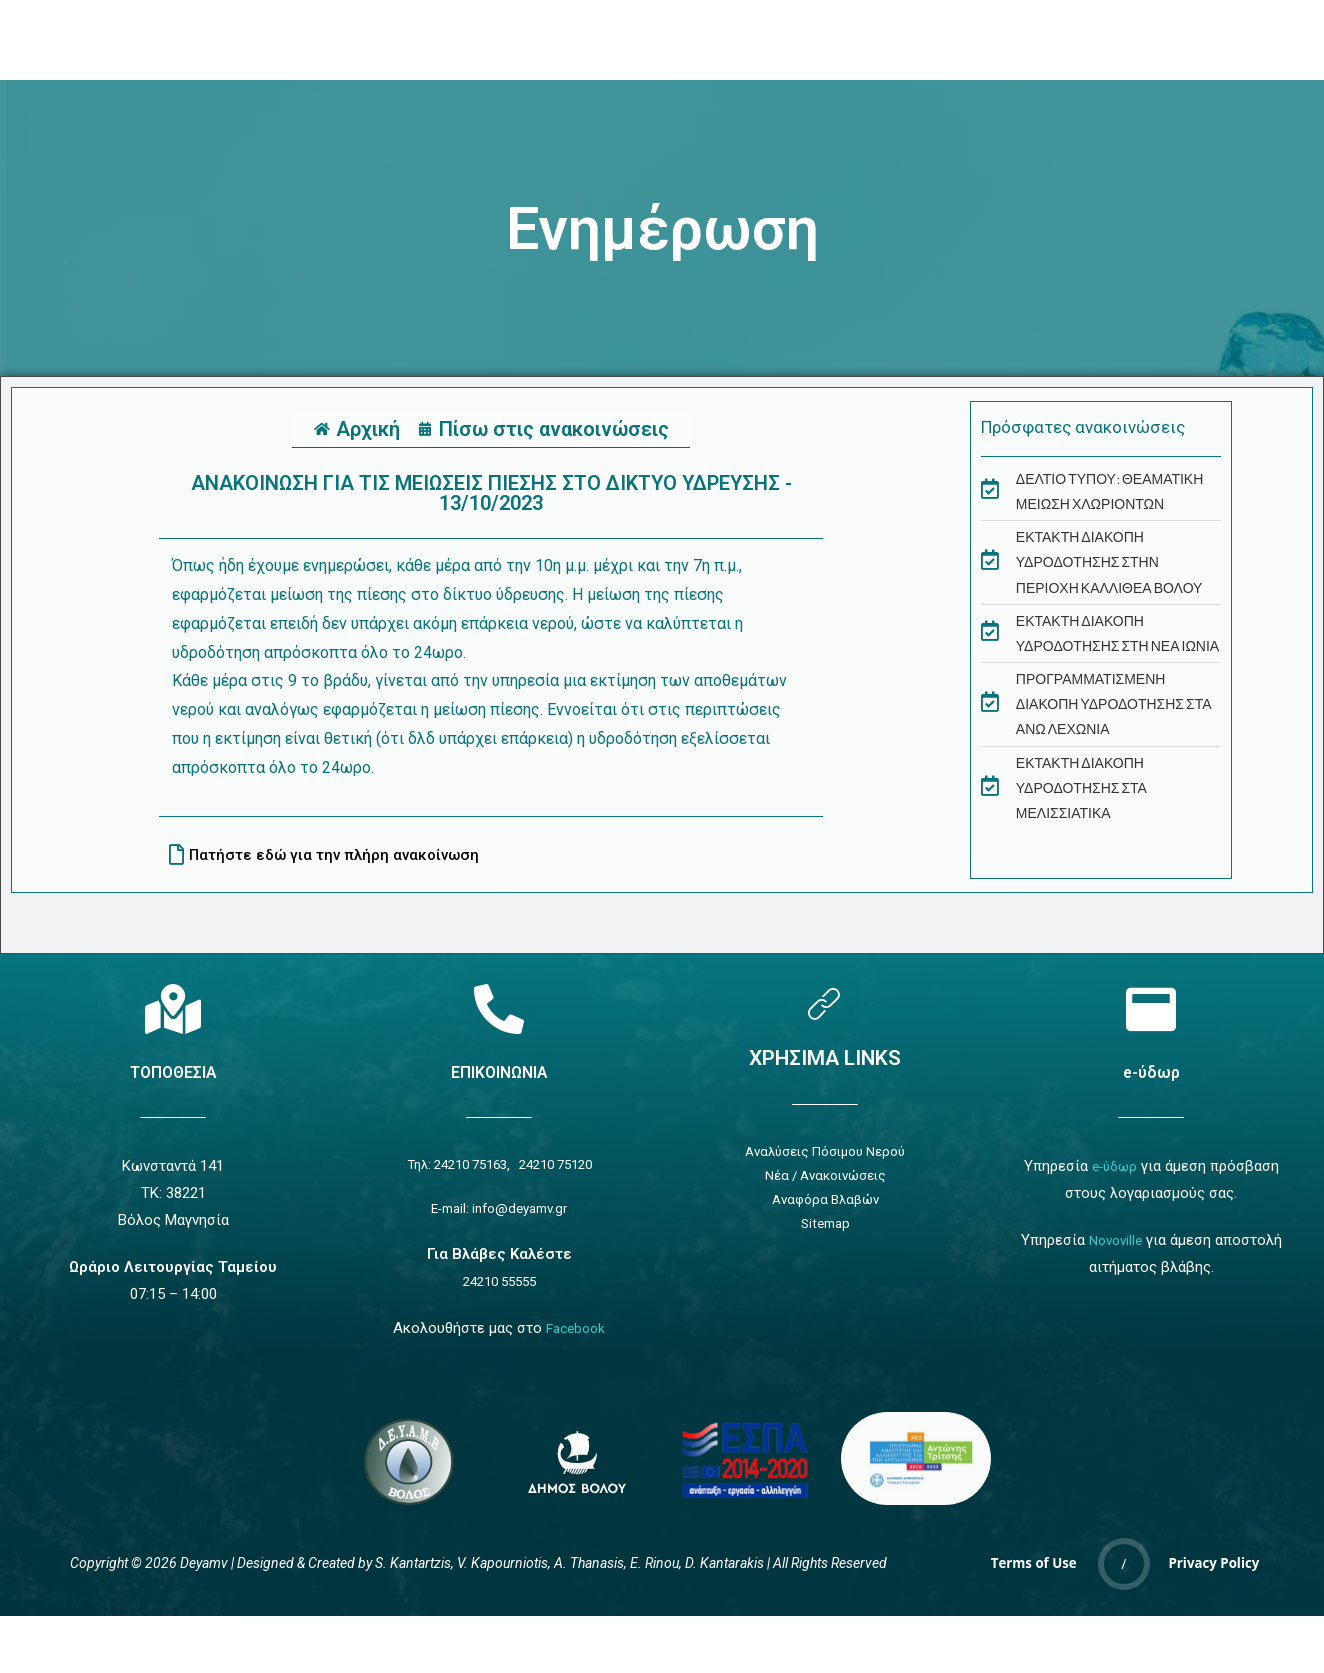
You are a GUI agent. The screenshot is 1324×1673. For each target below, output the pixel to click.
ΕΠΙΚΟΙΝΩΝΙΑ (499, 1071)
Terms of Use (1033, 1570)
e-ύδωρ (1151, 1071)
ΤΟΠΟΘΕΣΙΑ (173, 1071)
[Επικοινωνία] (499, 1009)
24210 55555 (499, 1287)
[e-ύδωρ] (1151, 1009)
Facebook (575, 1334)
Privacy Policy (1214, 1570)
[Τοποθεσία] (173, 1009)
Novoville (1115, 1240)
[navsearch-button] (1015, 40)
